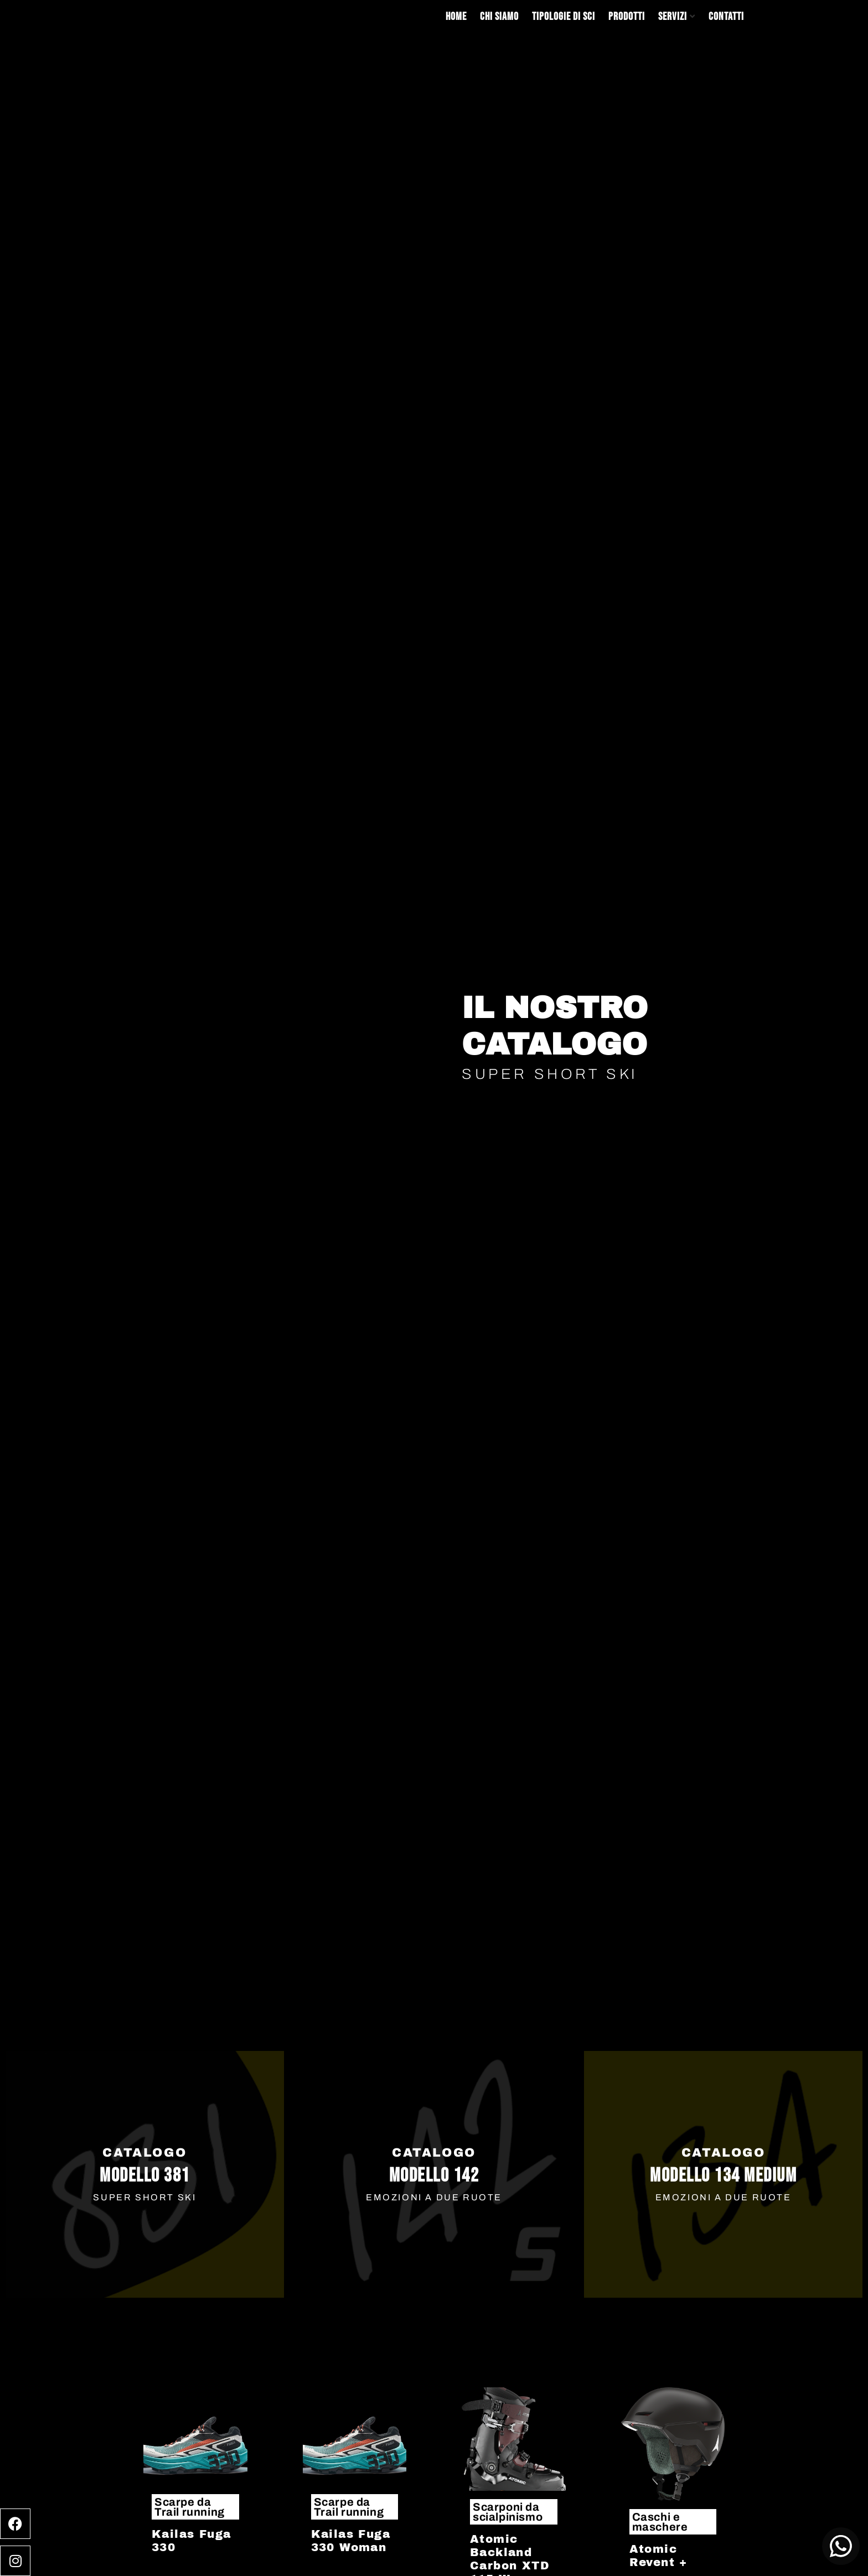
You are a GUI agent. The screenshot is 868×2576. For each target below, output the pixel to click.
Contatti (726, 16)
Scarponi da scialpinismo (507, 2512)
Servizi (672, 16)
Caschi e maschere (660, 2522)
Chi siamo (499, 16)
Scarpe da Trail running (189, 2507)
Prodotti (626, 16)
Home (456, 16)
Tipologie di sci (563, 16)
